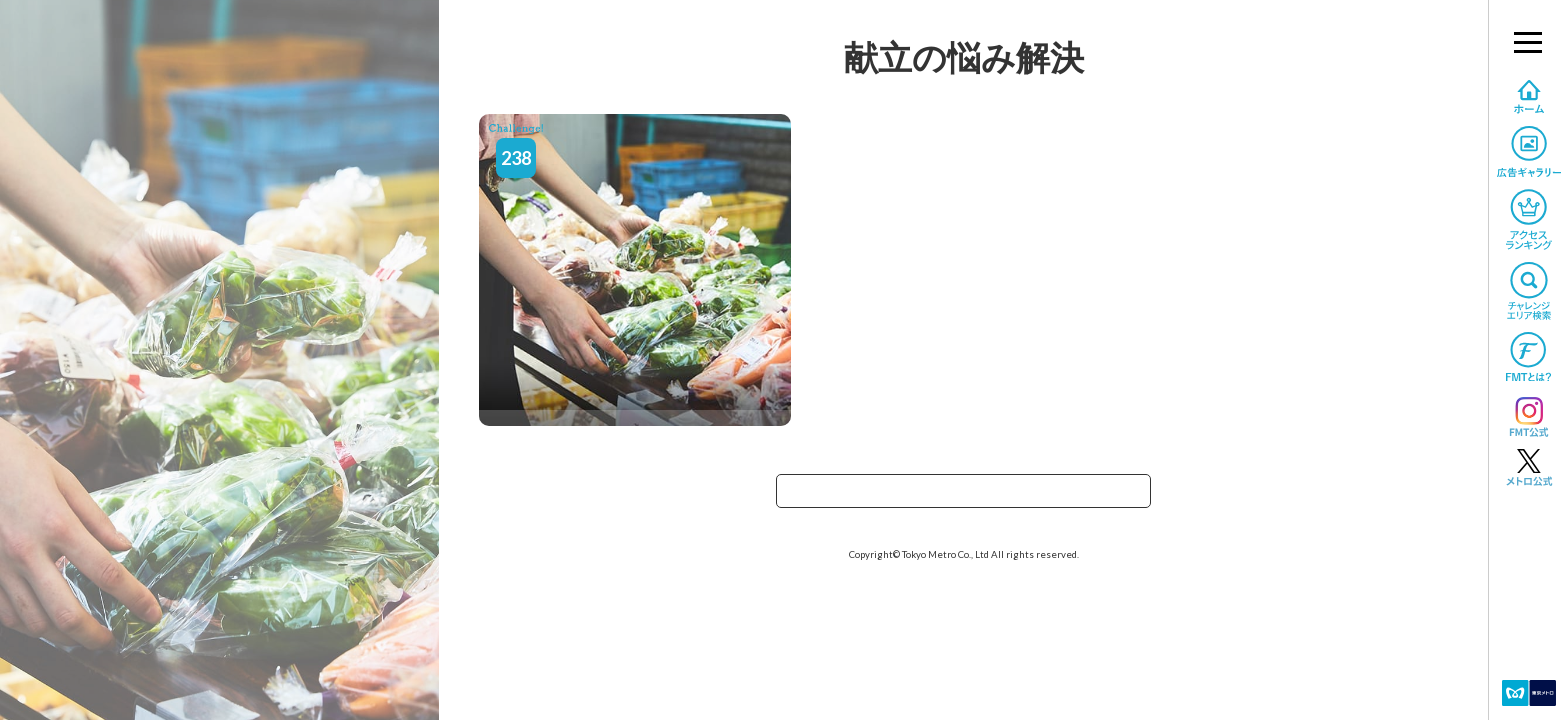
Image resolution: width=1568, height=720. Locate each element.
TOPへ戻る (964, 497)
